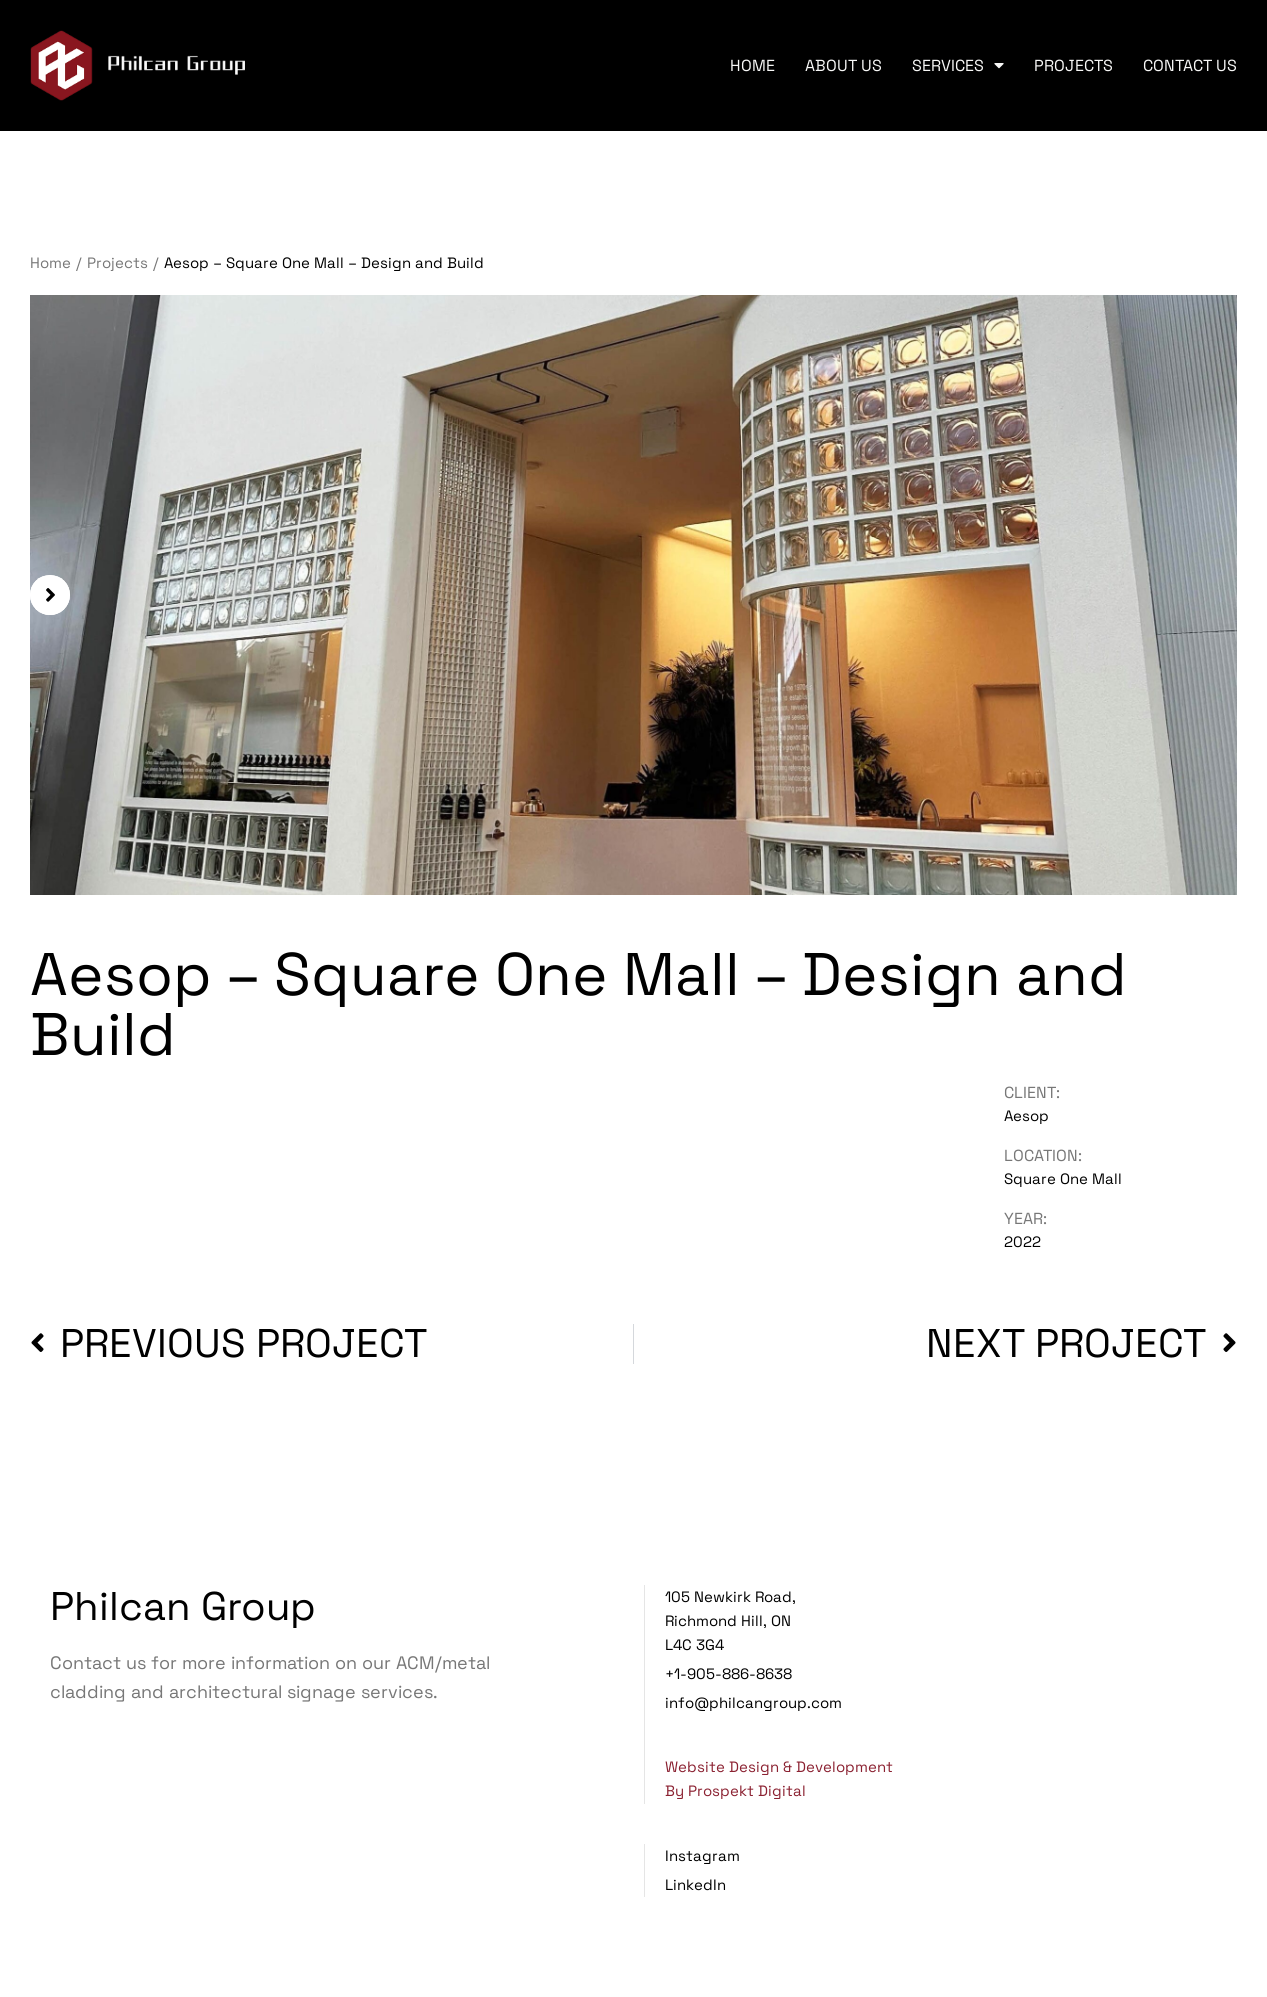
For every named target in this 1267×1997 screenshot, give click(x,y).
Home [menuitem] (752, 65)
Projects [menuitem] (1073, 65)
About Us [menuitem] (843, 65)
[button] (50, 595)
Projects (117, 262)
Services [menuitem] (958, 65)
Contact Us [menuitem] (1190, 65)
